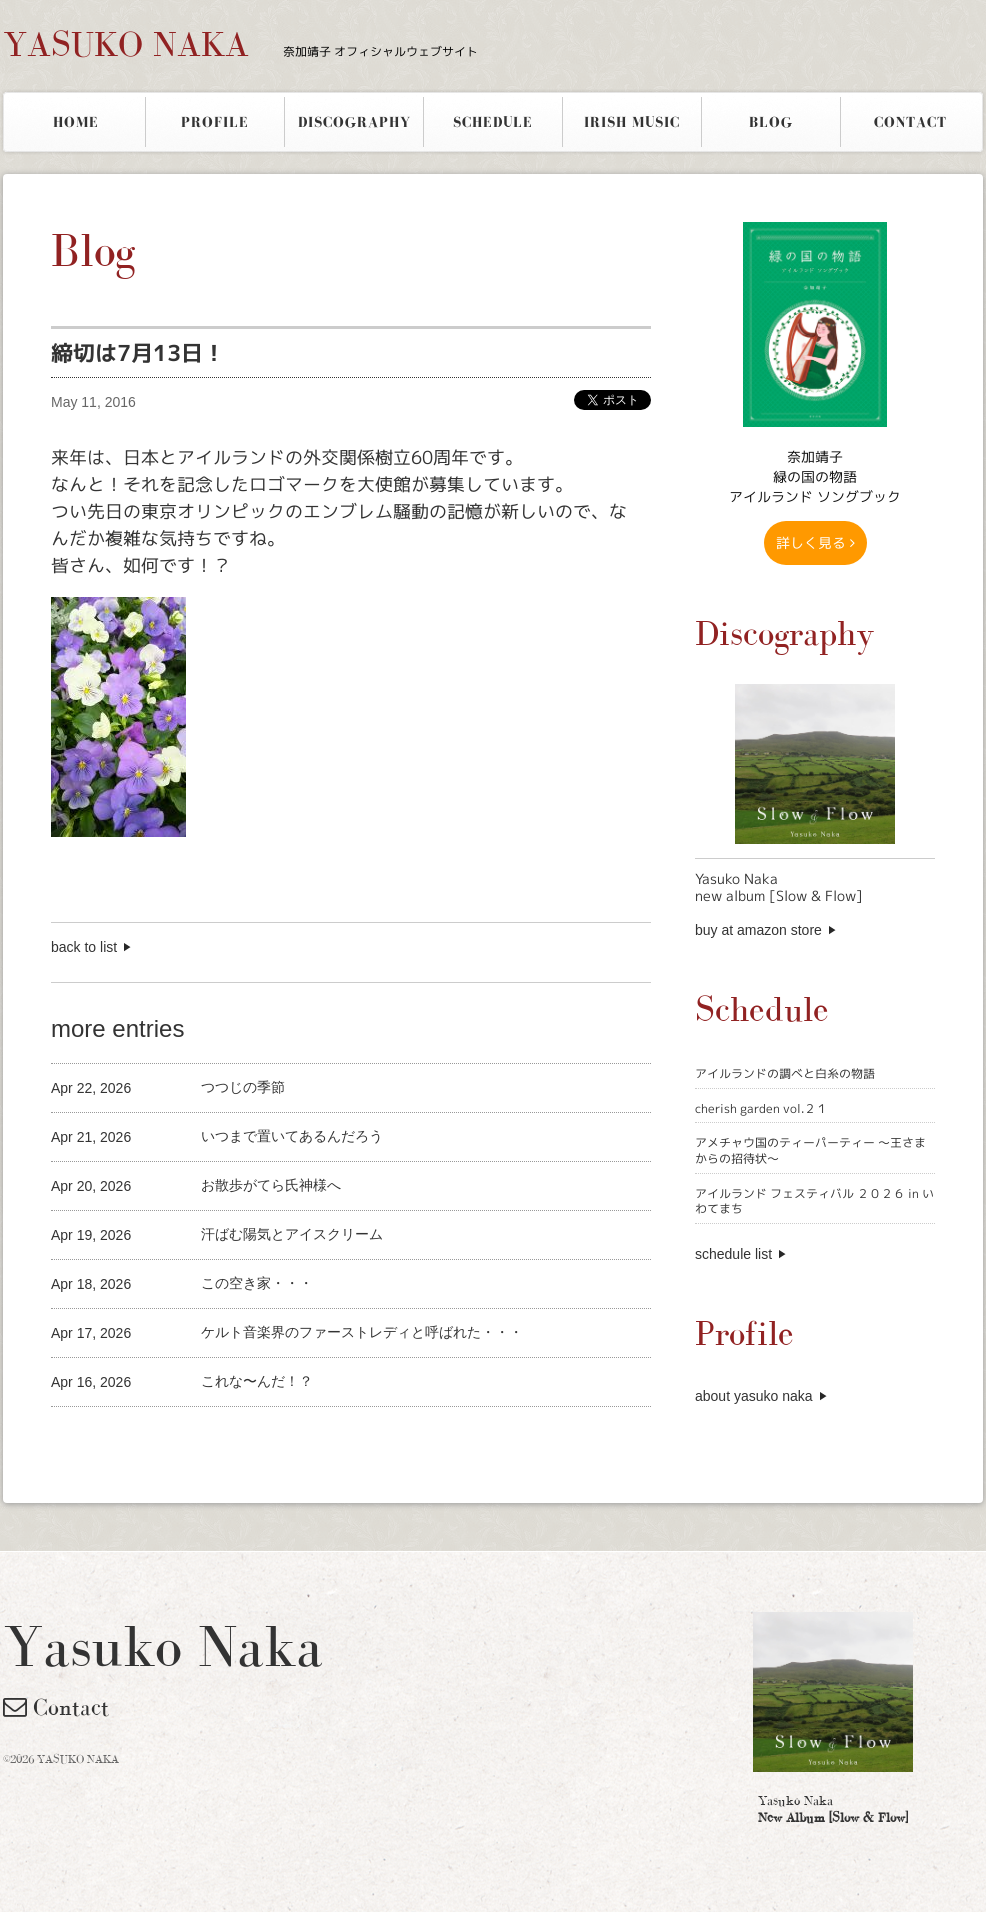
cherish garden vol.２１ (761, 1108)
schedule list (733, 1254)
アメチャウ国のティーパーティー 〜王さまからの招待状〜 (810, 1150)
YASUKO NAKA (240, 44)
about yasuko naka (754, 1396)
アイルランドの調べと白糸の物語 (785, 1073)
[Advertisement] (285, 1440)
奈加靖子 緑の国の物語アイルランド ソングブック (815, 476)
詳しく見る (815, 542)
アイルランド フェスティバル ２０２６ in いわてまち (814, 1201)
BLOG (771, 122)
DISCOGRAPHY (354, 122)
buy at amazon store (758, 930)
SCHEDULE (493, 122)
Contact (56, 1707)
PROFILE (215, 122)
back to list (84, 947)
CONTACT (910, 122)
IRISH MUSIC (632, 122)
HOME (76, 122)
